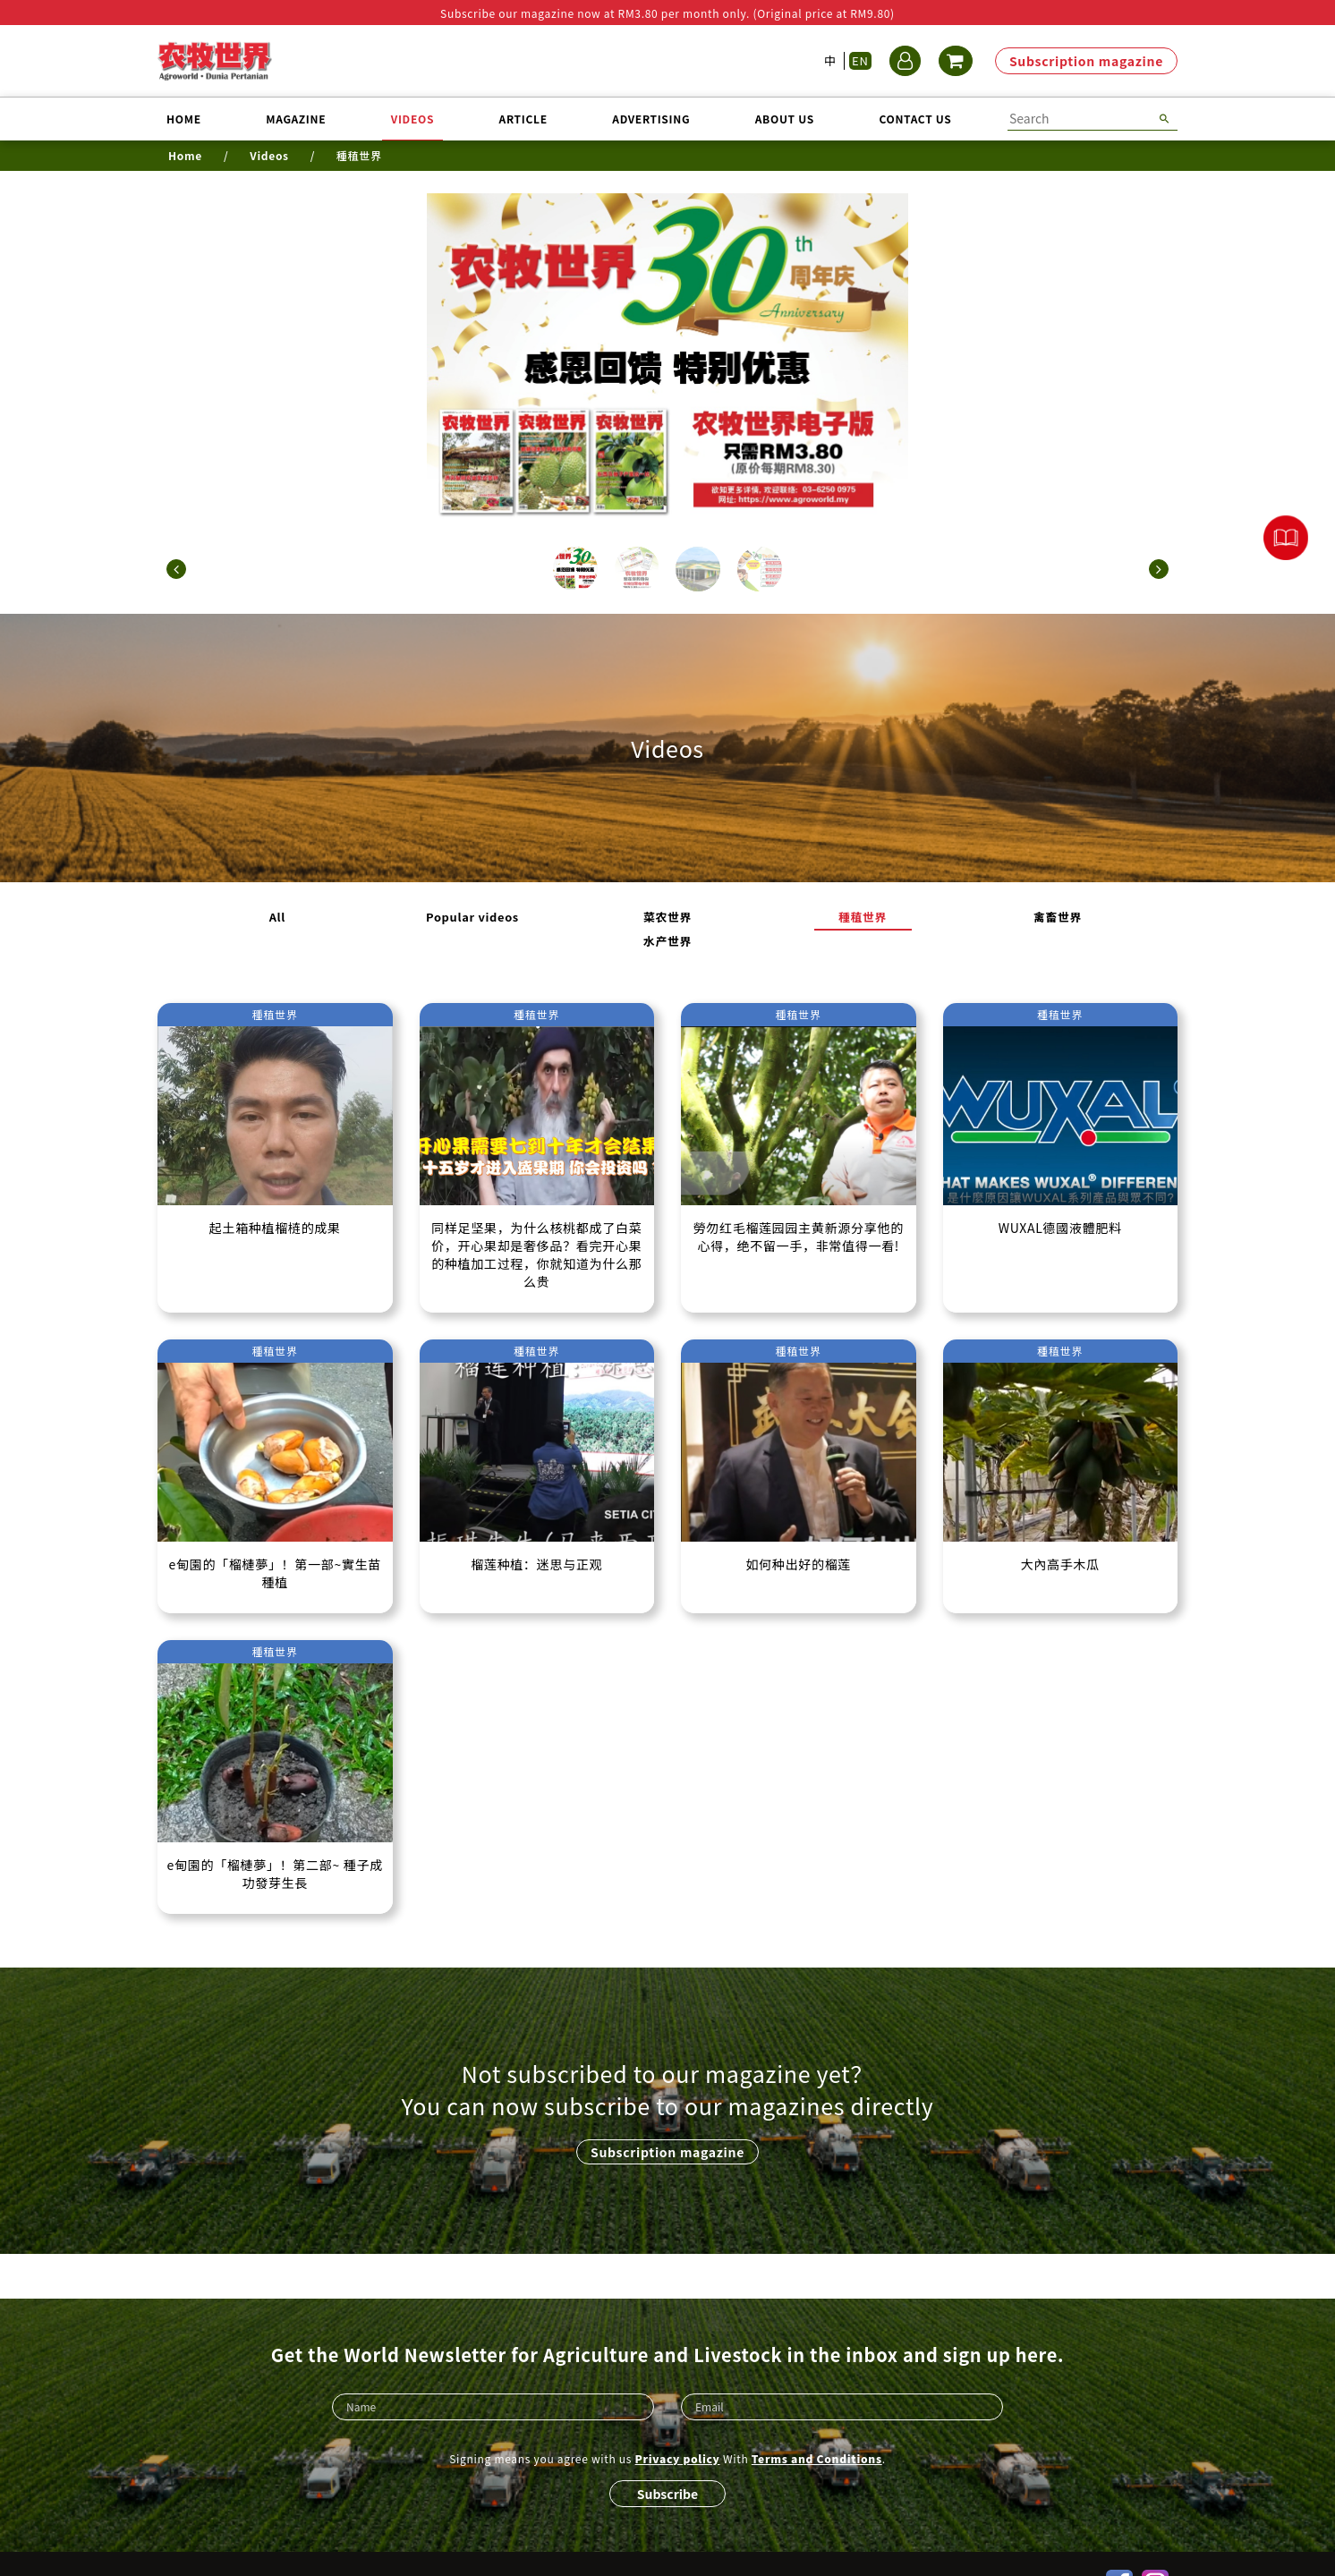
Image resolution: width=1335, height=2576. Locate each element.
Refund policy (690, 2544)
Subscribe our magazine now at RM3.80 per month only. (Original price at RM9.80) (667, 13)
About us (784, 118)
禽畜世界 (824, 918)
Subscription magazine (1086, 61)
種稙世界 (719, 918)
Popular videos (510, 918)
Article (523, 118)
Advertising (651, 118)
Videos (412, 118)
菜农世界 (615, 918)
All (406, 918)
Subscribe (667, 2454)
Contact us (915, 118)
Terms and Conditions (817, 2419)
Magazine (296, 118)
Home (183, 118)
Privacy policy (677, 2419)
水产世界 (929, 918)
